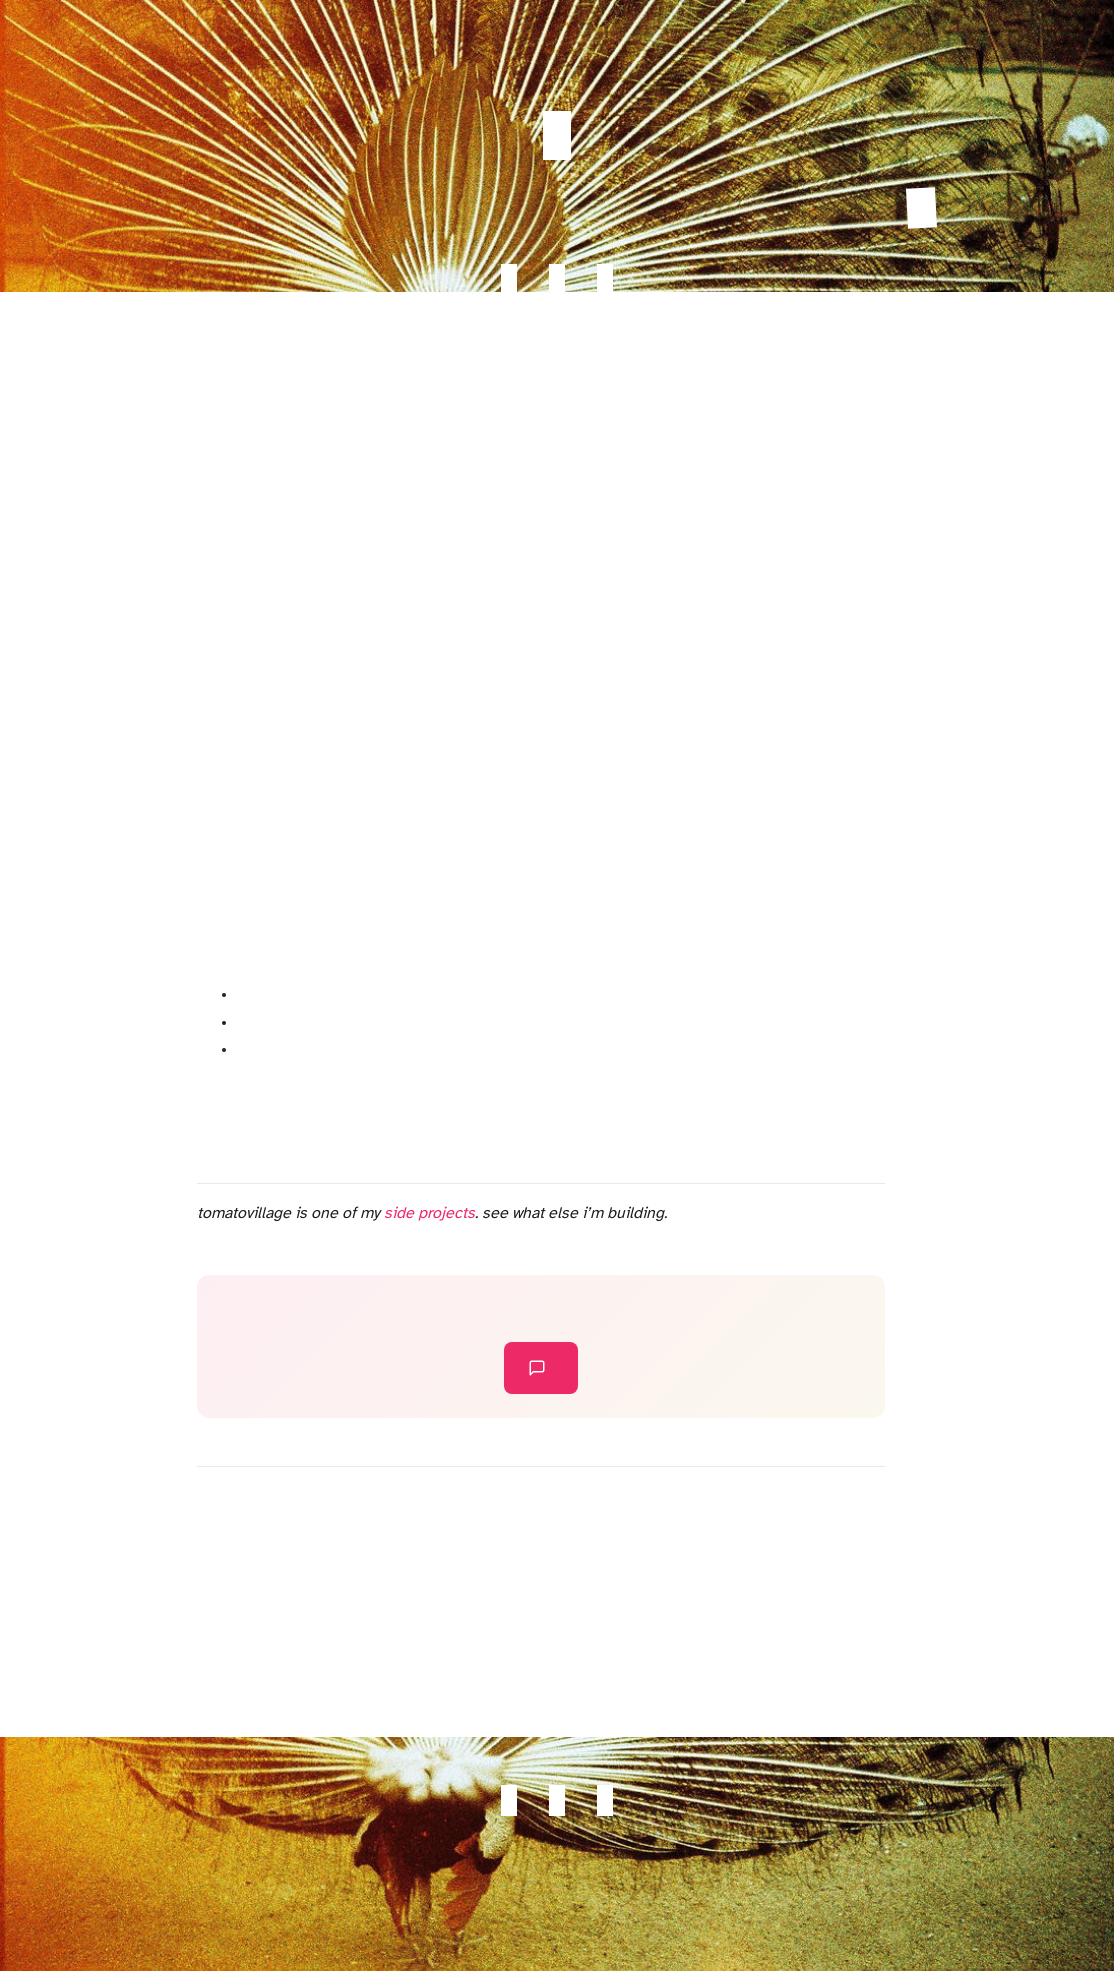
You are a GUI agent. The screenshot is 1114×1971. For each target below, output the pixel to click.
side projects (429, 1213)
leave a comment (537, 1368)
